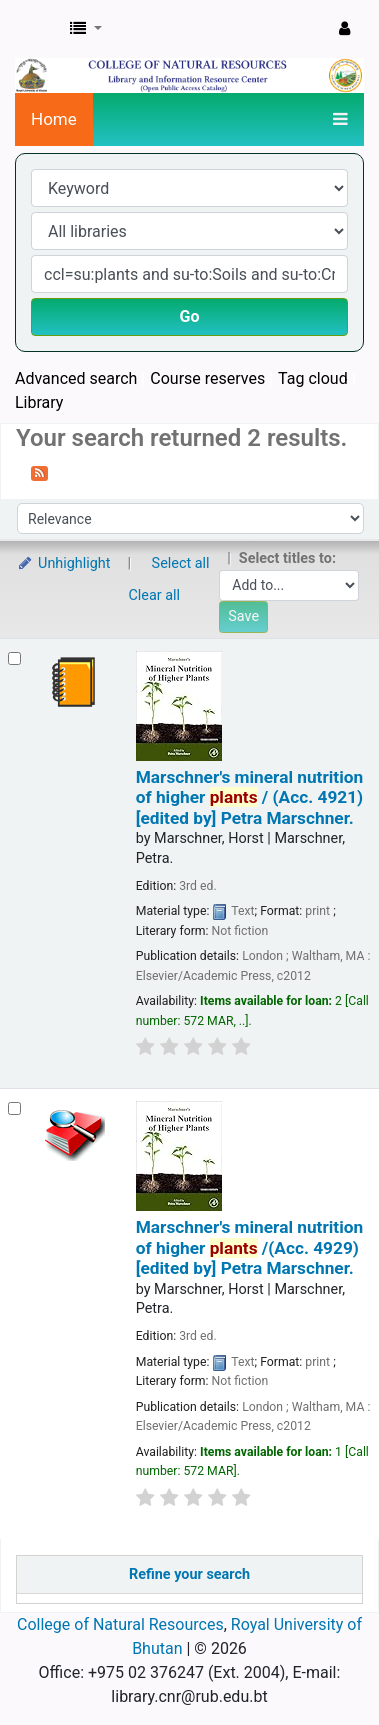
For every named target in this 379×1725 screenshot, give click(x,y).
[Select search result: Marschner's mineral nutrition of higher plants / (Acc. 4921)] (14, 658)
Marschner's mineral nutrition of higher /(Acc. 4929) (249, 1247)
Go (190, 316)
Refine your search (189, 1574)
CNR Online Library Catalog (37, 29)
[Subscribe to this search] (39, 472)
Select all (181, 563)
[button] (86, 29)
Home (54, 119)
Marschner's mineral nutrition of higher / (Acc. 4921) (249, 797)
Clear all (155, 595)
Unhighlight (63, 563)
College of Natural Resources (120, 1624)
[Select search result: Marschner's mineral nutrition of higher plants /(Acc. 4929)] (14, 1108)
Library (39, 402)
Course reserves (207, 378)
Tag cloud (313, 378)
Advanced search (76, 378)
